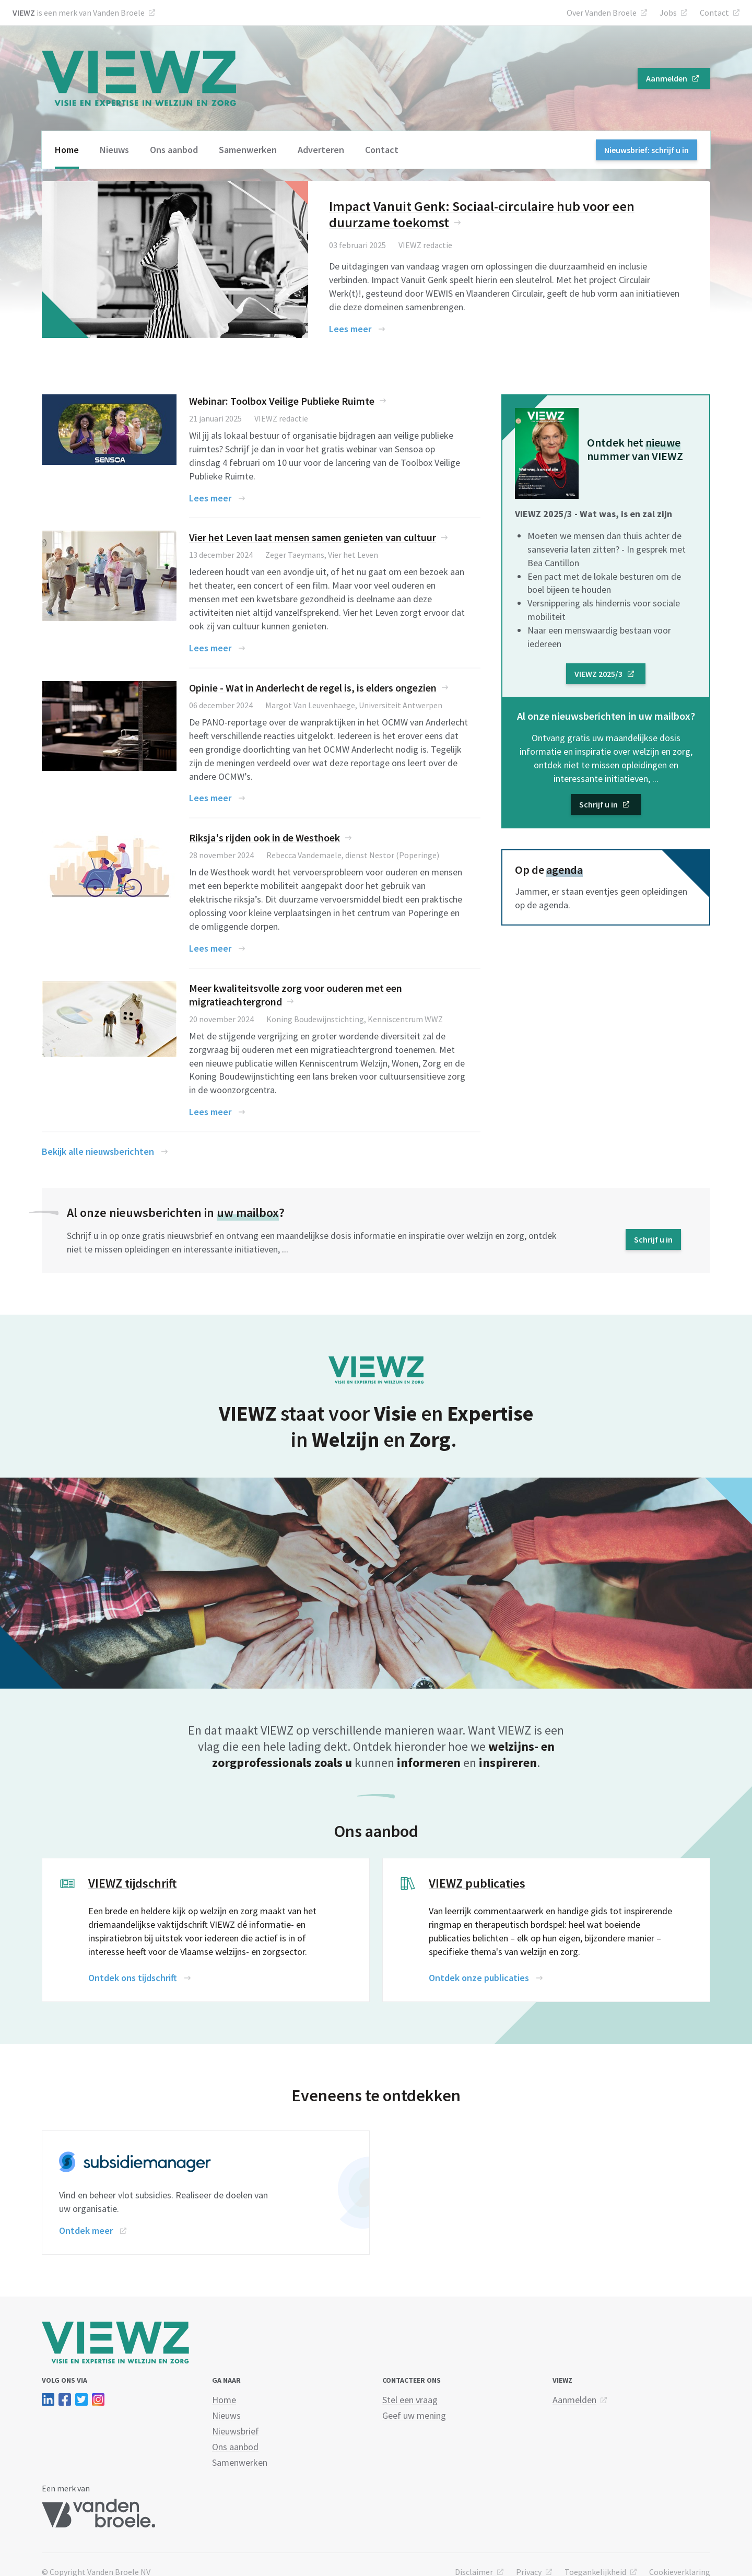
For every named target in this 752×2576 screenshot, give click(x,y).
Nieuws (114, 150)
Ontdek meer (86, 2230)
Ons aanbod (174, 150)
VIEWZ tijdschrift (132, 1883)
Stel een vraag (410, 2400)
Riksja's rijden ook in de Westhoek (264, 837)
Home (67, 150)
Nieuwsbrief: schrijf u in (646, 150)
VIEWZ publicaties (477, 1883)
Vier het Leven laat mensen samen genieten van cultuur (312, 537)
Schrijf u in (598, 804)
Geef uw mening (414, 2415)
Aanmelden (666, 78)
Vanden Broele (119, 12)
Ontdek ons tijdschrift (132, 1978)
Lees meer (350, 329)
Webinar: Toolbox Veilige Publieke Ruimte (281, 400)
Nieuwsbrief (235, 2431)
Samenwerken (248, 150)
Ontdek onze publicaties (479, 1978)
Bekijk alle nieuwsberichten (98, 1151)
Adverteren (321, 150)
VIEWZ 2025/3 (598, 674)
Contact (714, 12)
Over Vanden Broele (602, 12)
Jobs (668, 12)
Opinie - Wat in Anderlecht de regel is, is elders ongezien (313, 687)
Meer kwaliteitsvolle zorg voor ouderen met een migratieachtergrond (295, 994)
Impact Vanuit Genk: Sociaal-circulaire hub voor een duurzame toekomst (481, 214)
